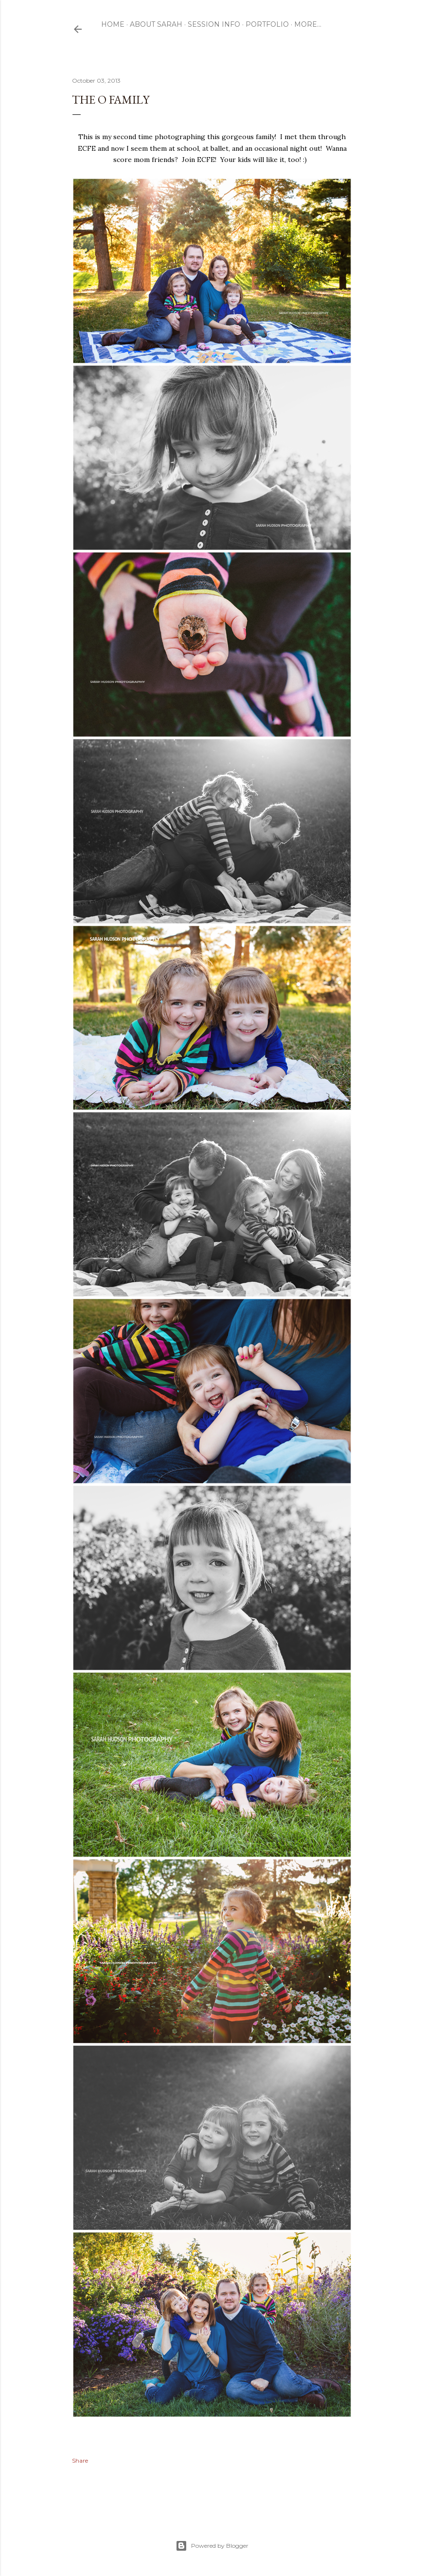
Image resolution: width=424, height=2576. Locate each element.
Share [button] (80, 2460)
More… (307, 24)
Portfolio (267, 24)
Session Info (214, 24)
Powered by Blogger (212, 2546)
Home (112, 24)
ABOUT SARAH (156, 24)
